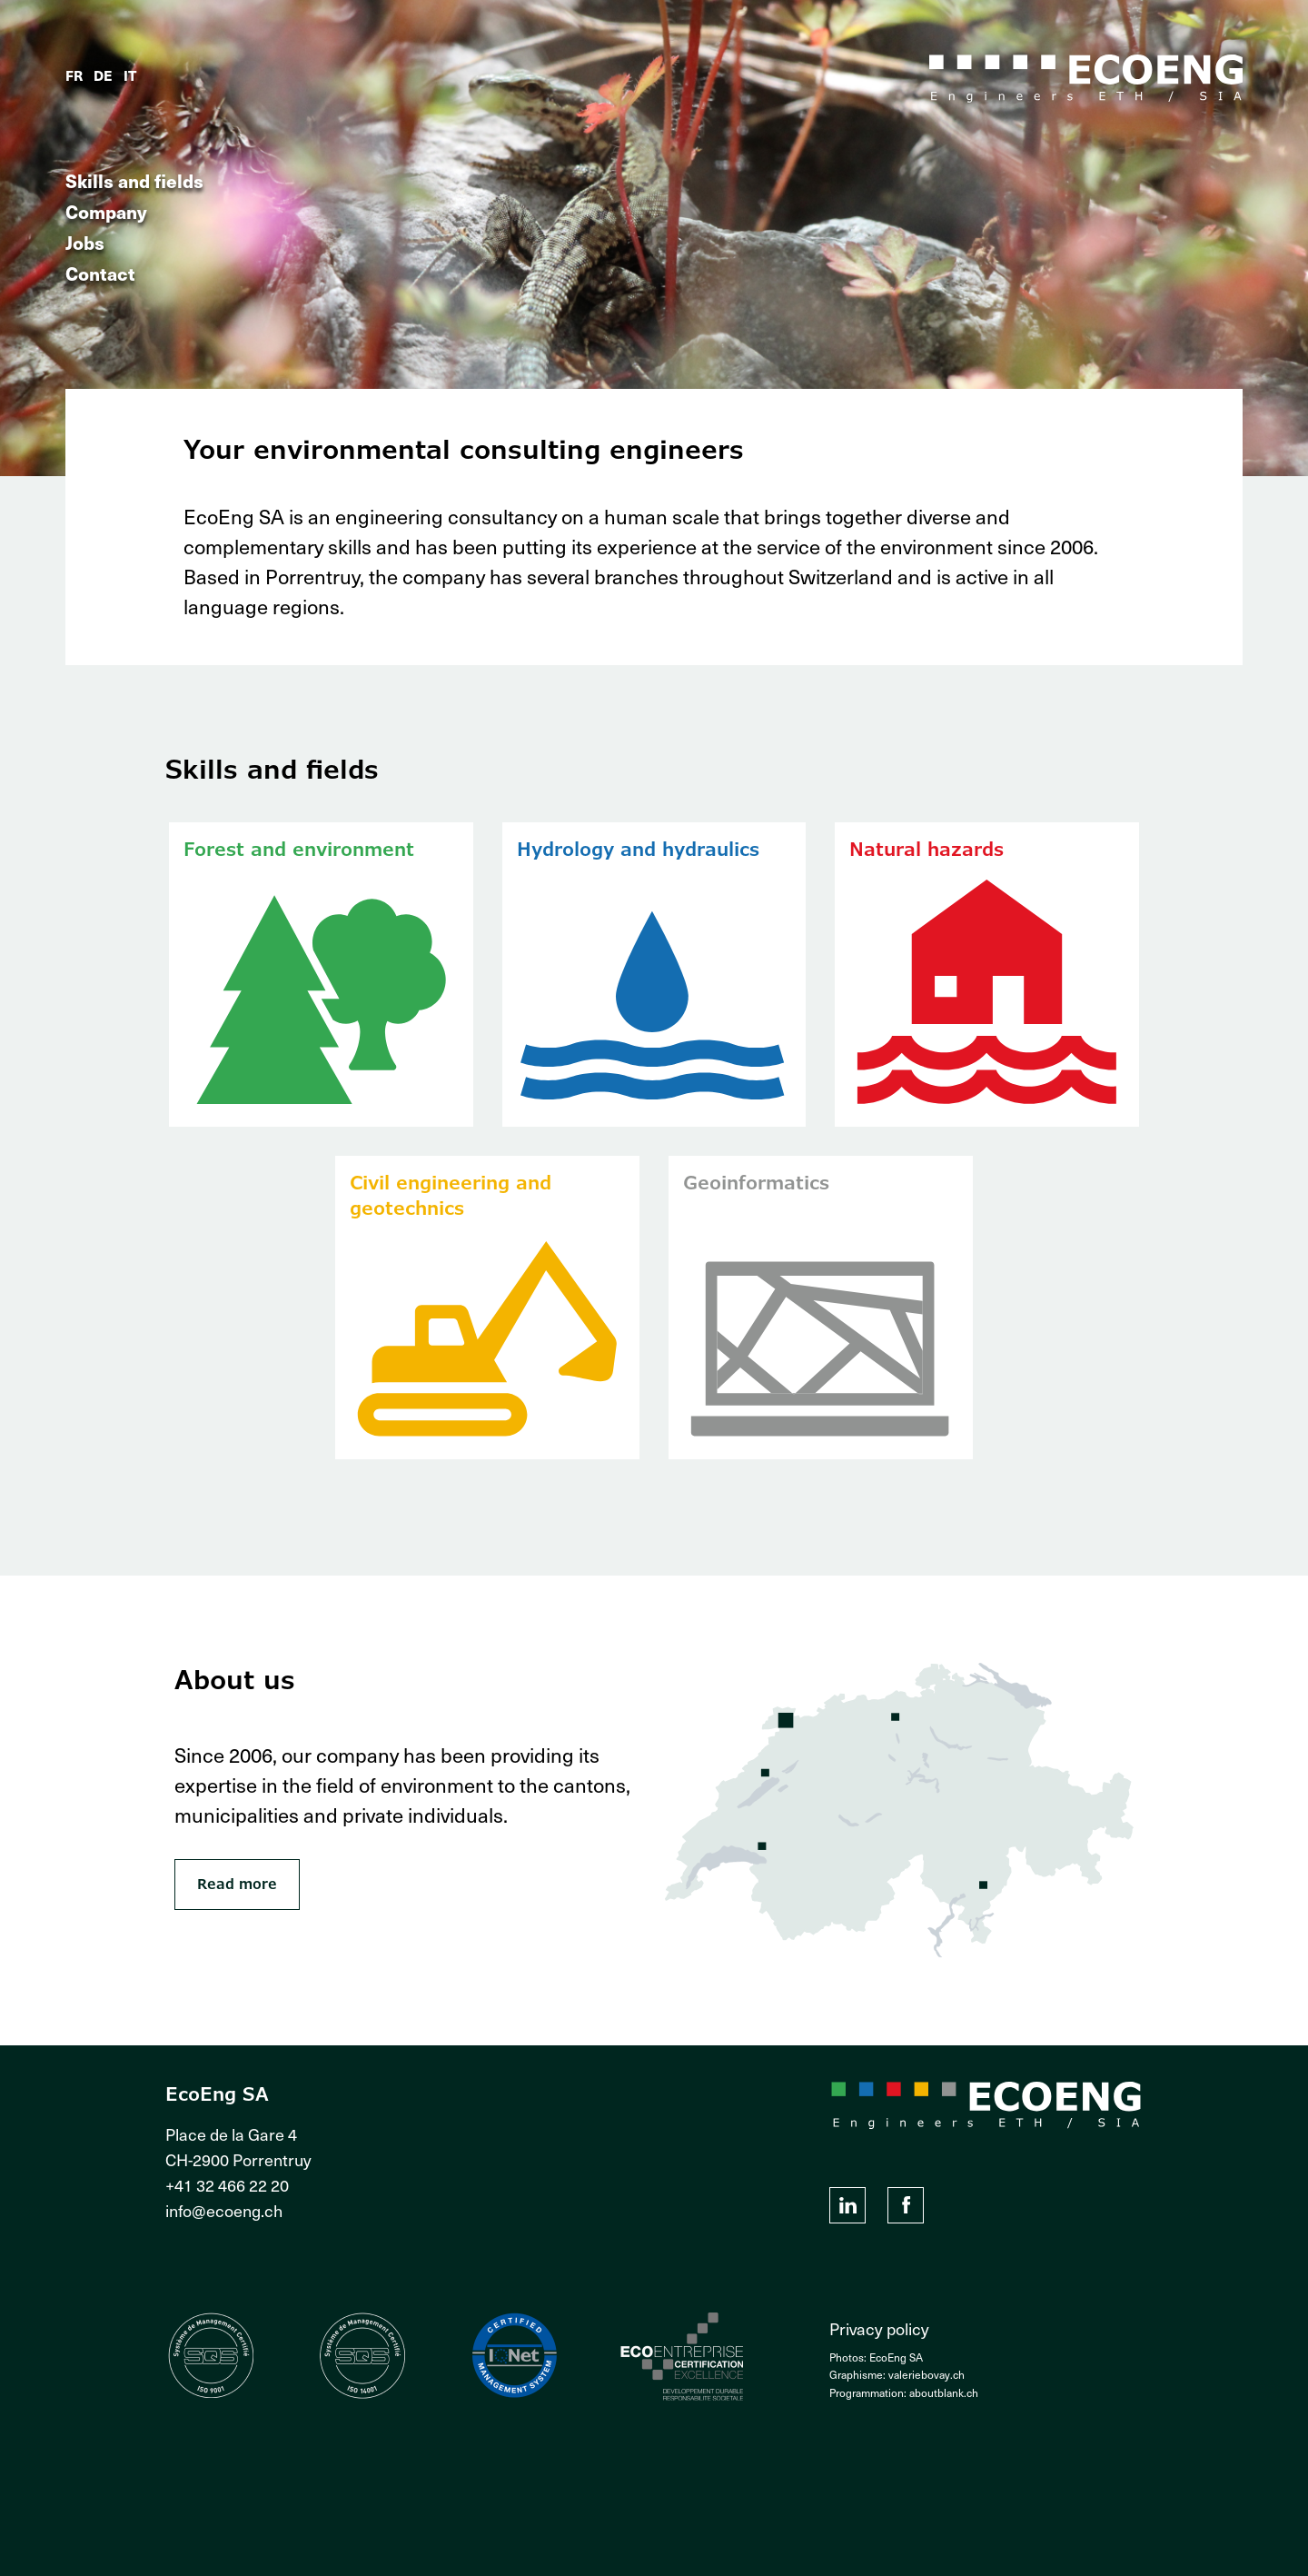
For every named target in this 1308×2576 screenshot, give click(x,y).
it (130, 75)
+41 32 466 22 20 (227, 2184)
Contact (100, 273)
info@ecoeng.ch (223, 2210)
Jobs (84, 242)
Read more (237, 1884)
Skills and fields (134, 181)
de (103, 75)
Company (106, 211)
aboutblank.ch (943, 2392)
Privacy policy (879, 2328)
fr (74, 75)
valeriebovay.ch (926, 2374)
